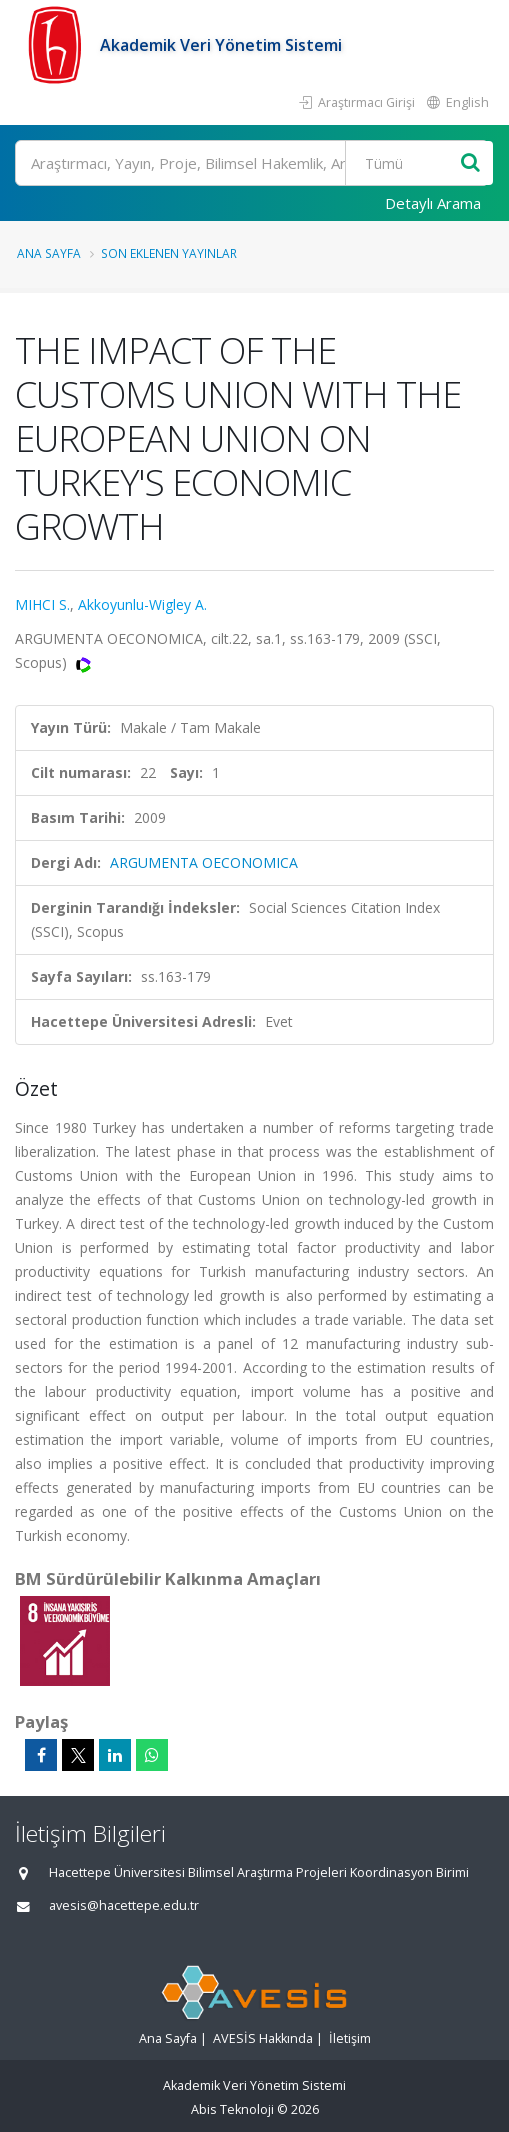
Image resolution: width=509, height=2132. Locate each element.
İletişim (350, 2038)
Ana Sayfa (49, 253)
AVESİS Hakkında (263, 2038)
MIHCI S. (42, 604)
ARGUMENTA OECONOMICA (204, 862)
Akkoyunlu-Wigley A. (142, 604)
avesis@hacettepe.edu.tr (124, 1905)
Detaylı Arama (433, 203)
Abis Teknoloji (232, 2109)
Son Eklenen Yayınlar (169, 253)
